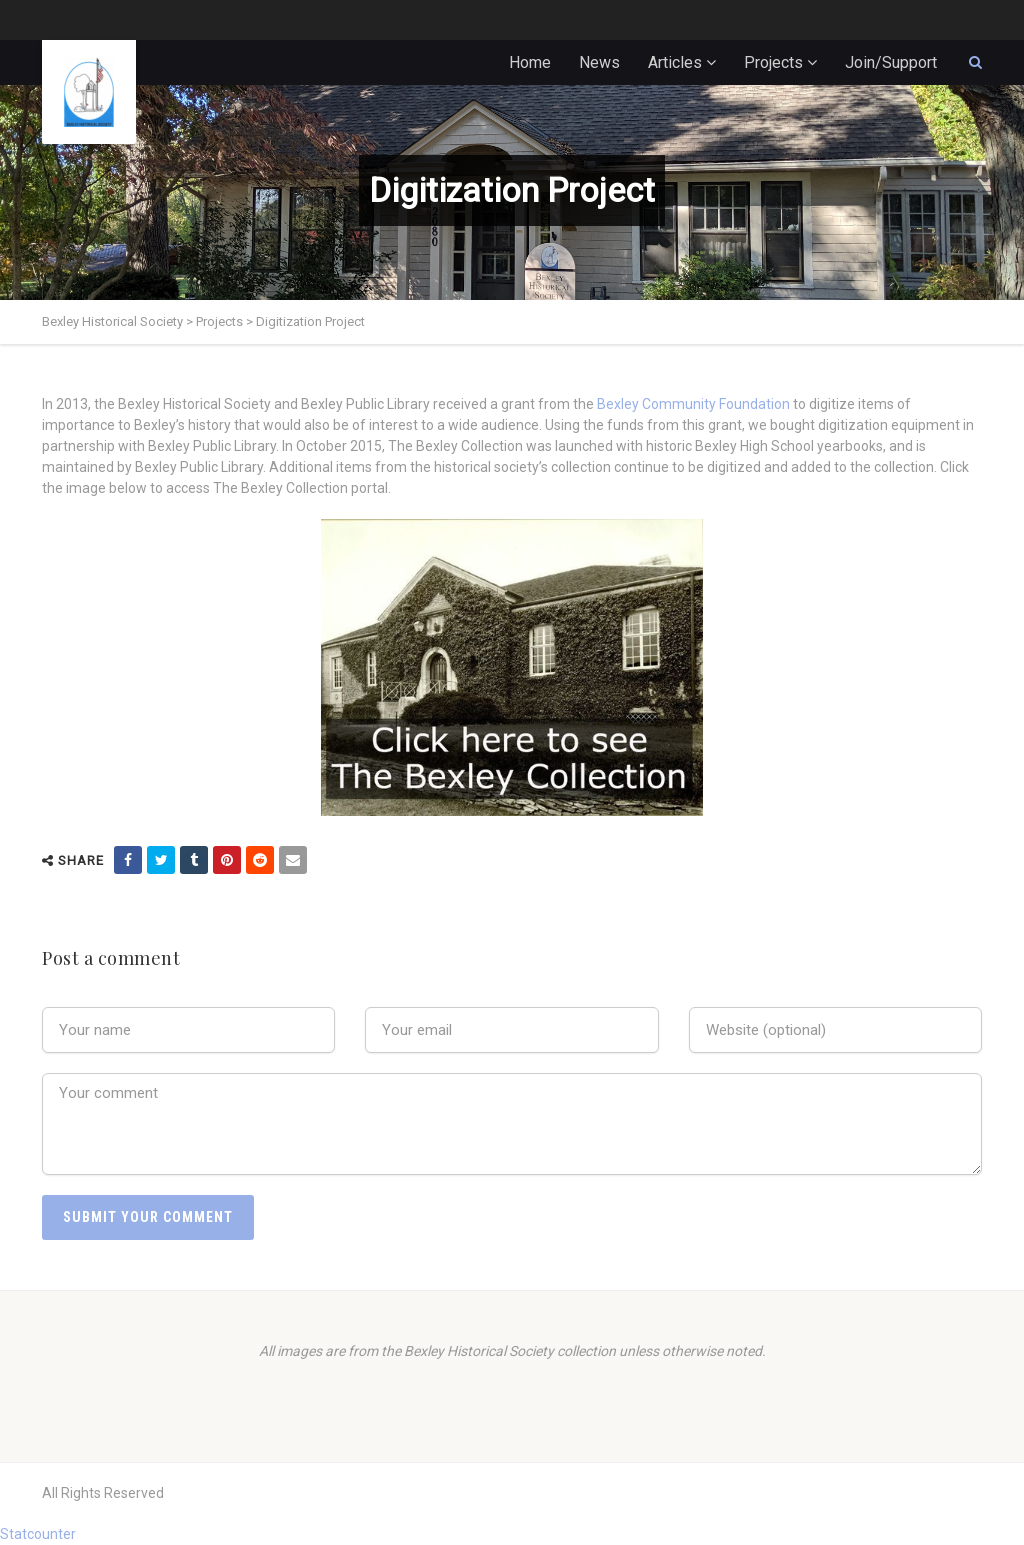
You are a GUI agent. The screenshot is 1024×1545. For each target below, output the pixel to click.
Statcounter (38, 1534)
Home (530, 62)
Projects (773, 62)
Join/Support (891, 62)
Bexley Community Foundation (693, 404)
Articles (675, 62)
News (599, 62)
